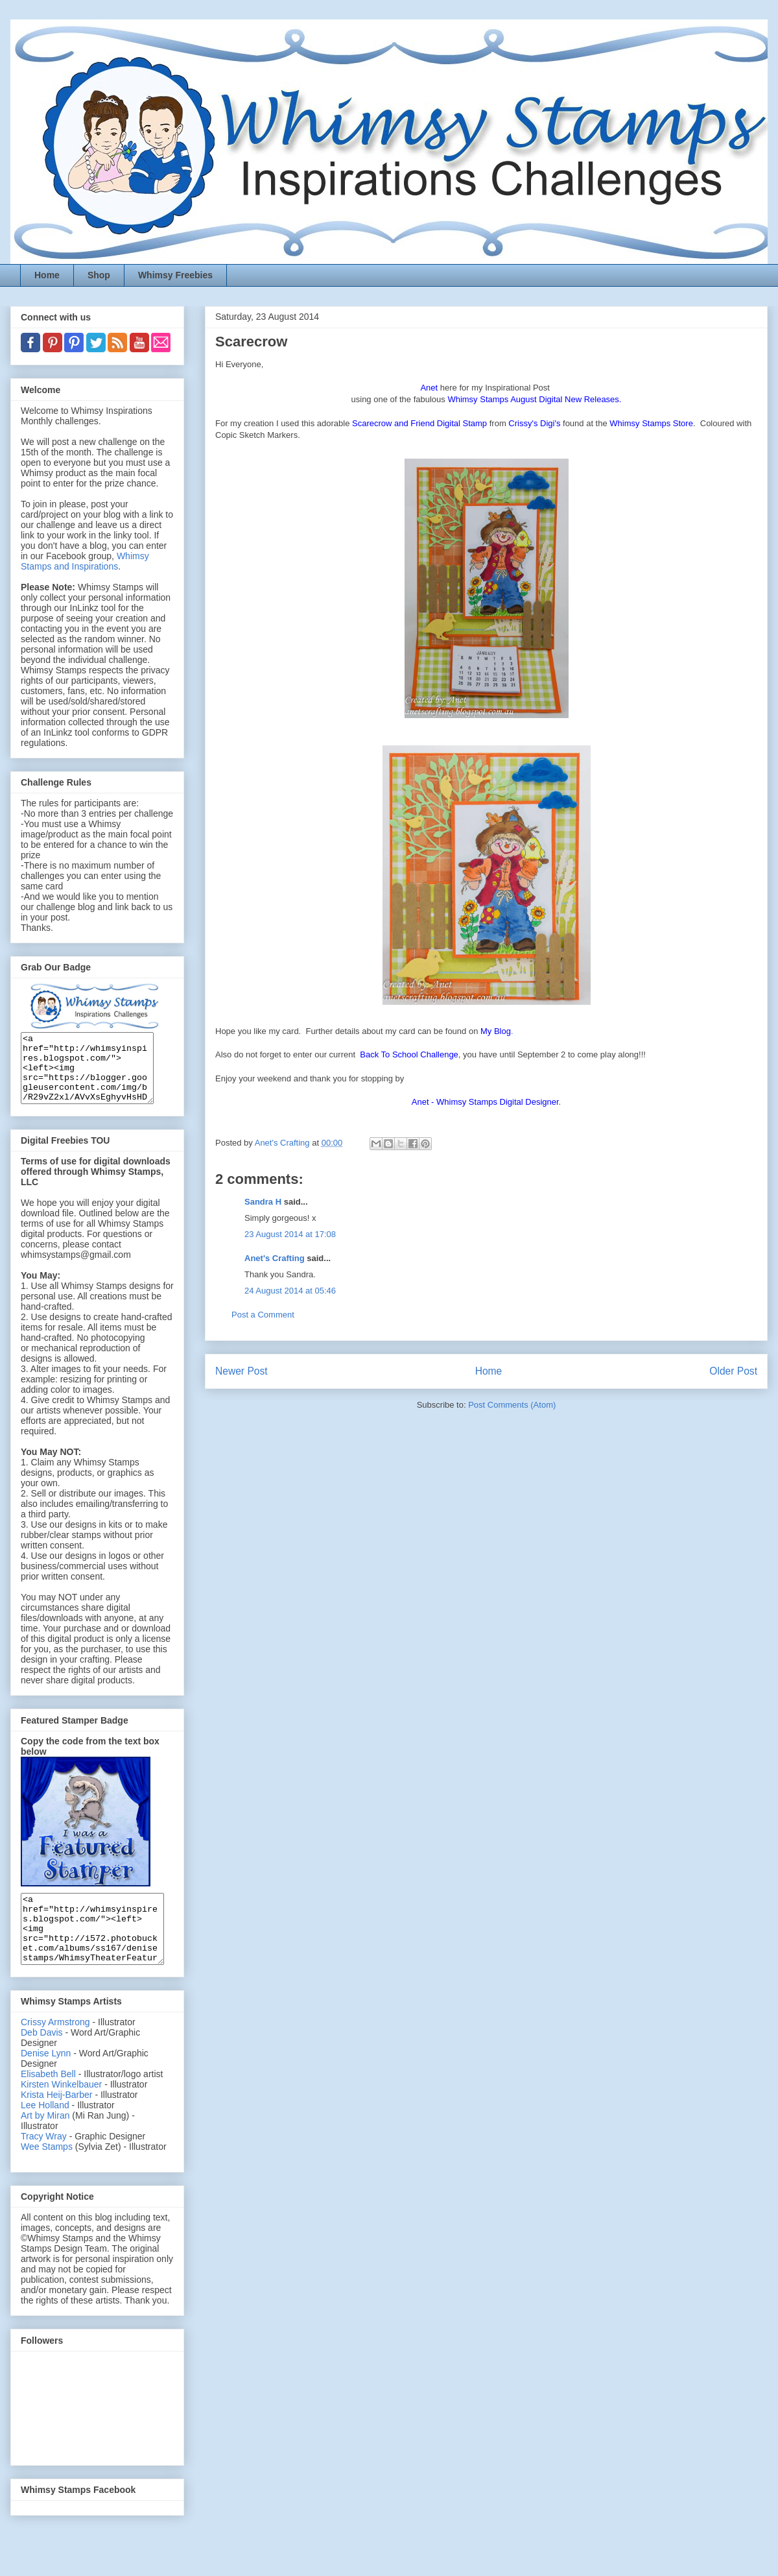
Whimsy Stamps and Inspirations (85, 561)
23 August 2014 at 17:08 (290, 1234)
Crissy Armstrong (55, 2049)
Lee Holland (45, 2132)
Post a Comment (262, 1314)
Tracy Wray (44, 2163)
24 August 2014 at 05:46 (290, 1290)
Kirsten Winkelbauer (61, 2111)
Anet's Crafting (274, 1258)
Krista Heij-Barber (58, 2122)
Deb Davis (42, 2059)
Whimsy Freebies (175, 275)
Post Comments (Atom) (512, 1405)
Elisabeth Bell (48, 2101)
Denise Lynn (46, 2080)
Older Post (733, 1371)
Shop (99, 275)
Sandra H (262, 1202)
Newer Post (241, 1371)
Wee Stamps (47, 2174)
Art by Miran (45, 2142)
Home (47, 275)
